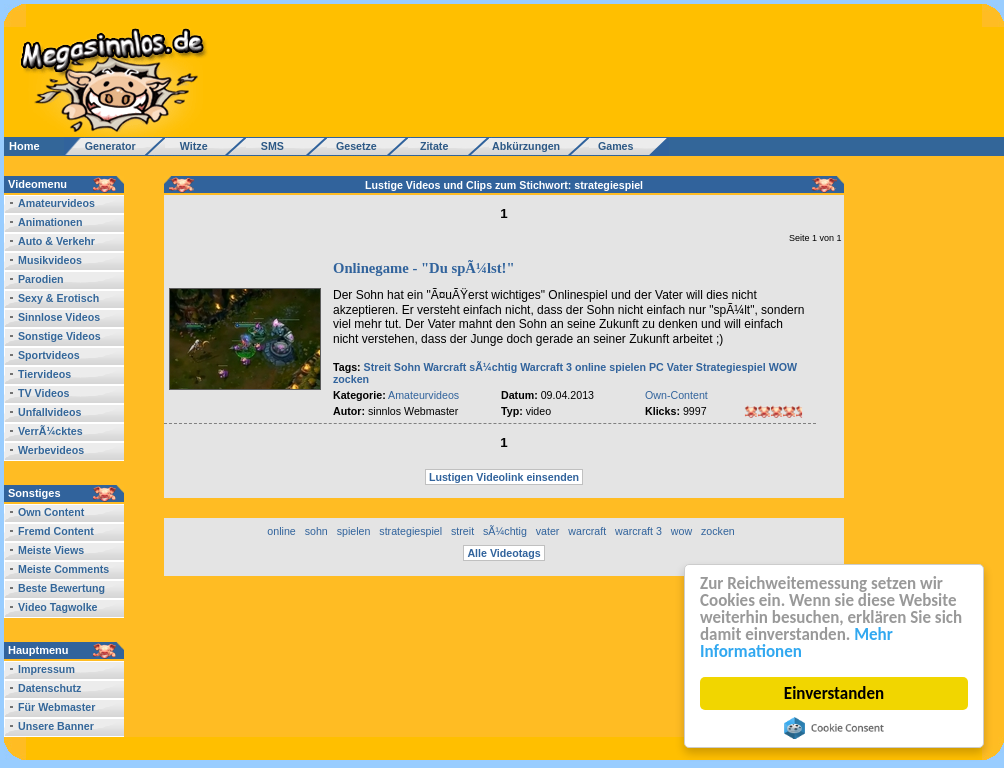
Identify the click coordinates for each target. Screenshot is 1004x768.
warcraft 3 (638, 531)
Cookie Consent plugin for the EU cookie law (834, 728)
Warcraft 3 (546, 367)
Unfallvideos (49, 412)
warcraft (587, 531)
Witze (188, 146)
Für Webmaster (56, 707)
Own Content (51, 512)
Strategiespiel (731, 367)
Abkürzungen (526, 146)
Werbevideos (51, 450)
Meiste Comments (63, 569)
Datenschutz (49, 688)
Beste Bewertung (61, 588)
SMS (266, 146)
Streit (377, 367)
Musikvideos (50, 260)
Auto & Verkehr (56, 241)
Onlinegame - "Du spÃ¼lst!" (424, 268)
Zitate (429, 146)
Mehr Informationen (796, 643)
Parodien (41, 279)
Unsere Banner (56, 726)
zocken (351, 379)
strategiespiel (410, 531)
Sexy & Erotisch (58, 298)
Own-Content (676, 395)
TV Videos (43, 393)
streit (462, 531)
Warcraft (444, 367)
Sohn (407, 367)
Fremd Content (56, 531)
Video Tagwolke (58, 607)
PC (656, 367)
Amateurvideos (56, 203)
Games (612, 146)
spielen (627, 367)
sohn (316, 531)
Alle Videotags (503, 553)
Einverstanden (834, 693)
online (590, 367)
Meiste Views (51, 550)
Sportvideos (49, 355)
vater (548, 531)
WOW (783, 367)
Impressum (46, 669)
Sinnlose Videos (59, 317)
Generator (101, 146)
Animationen (50, 222)
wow (681, 531)
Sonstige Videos (59, 336)
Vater (680, 367)
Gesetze (353, 146)
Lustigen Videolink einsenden (504, 477)
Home (24, 146)
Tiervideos (44, 374)
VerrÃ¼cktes (50, 431)
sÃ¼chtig (493, 367)
